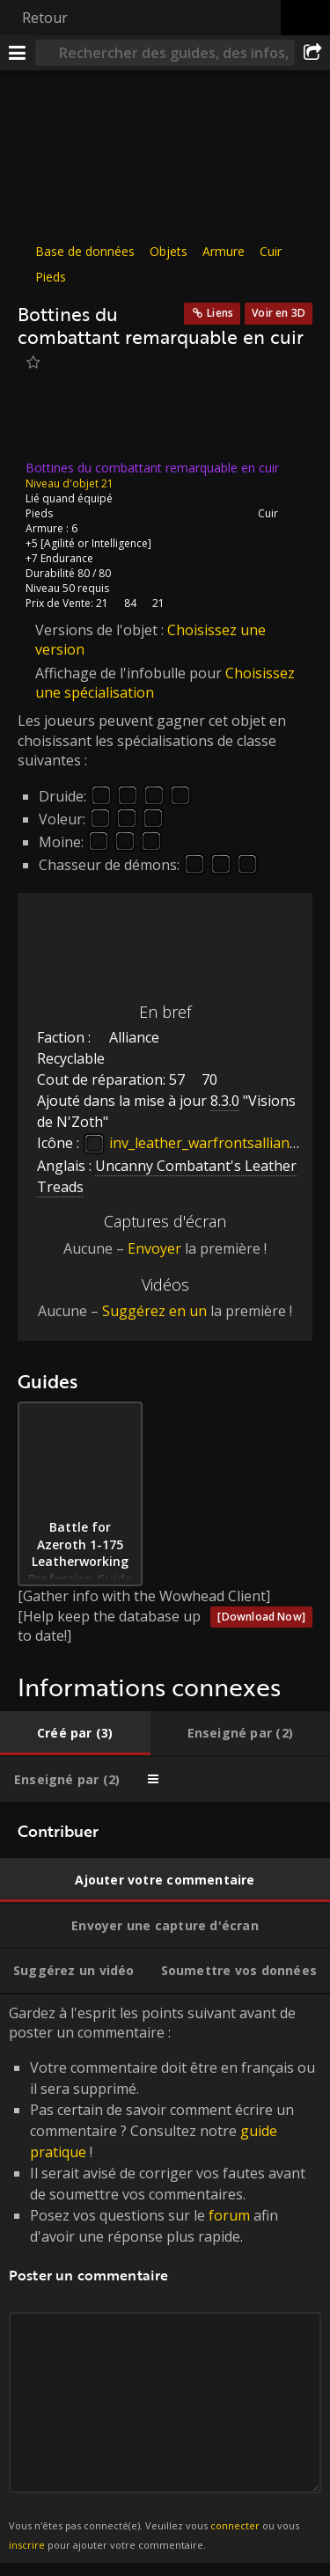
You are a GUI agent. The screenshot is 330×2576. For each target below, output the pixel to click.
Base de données (85, 251)
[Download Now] (261, 1616)
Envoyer (154, 1248)
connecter (235, 2525)
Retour (45, 17)
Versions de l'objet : (101, 630)
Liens (220, 312)
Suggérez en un (154, 1311)
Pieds (50, 276)
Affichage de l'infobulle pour (130, 672)
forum (229, 2215)
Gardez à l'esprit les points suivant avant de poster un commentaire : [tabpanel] (165, 2278)
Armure (223, 251)
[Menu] (17, 52)
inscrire (27, 2544)
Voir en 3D (278, 312)
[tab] (75, 1733)
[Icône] (47, 421)
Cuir (271, 251)
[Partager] (312, 52)
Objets (168, 251)
